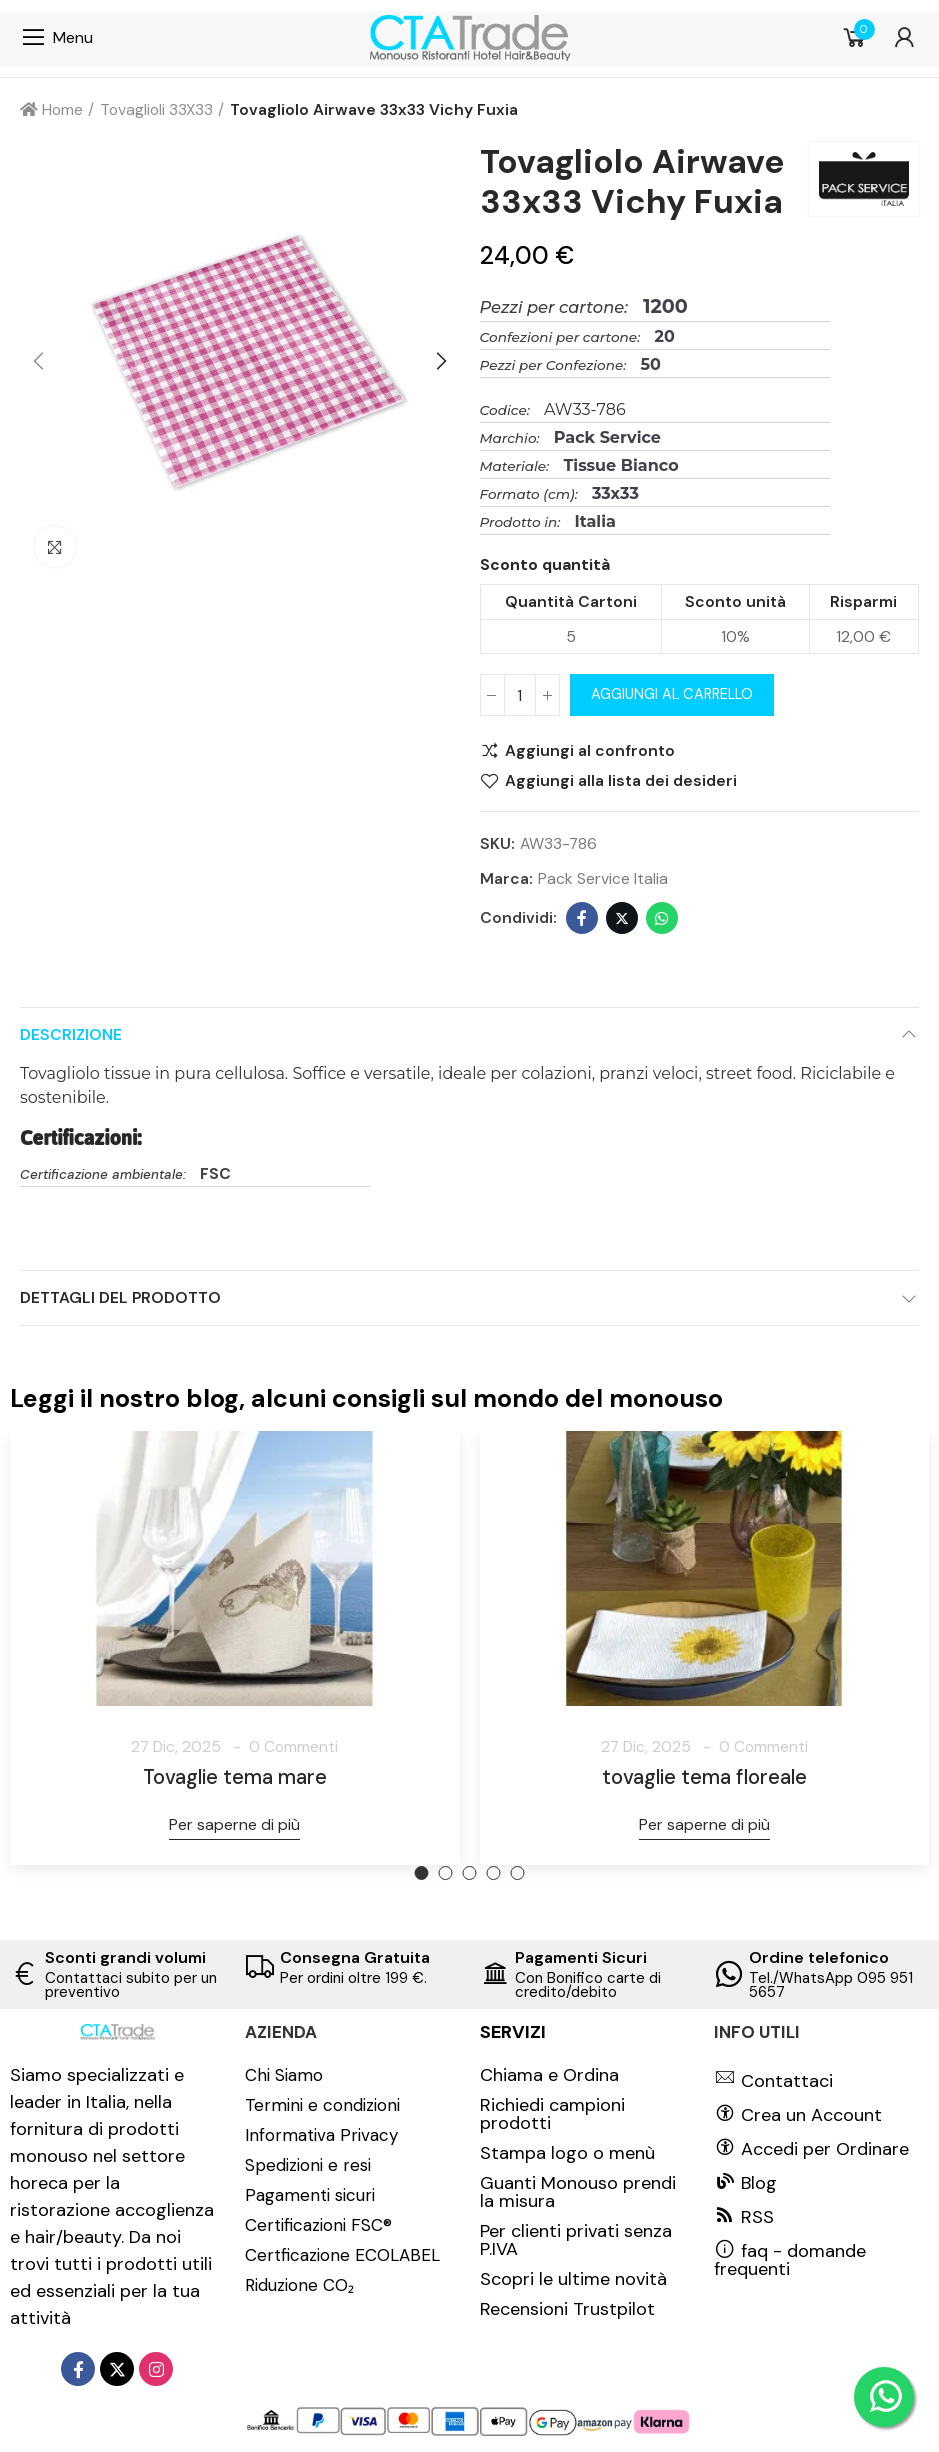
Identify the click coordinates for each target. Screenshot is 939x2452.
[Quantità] (520, 695)
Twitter (622, 918)
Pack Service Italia (603, 878)
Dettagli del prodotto (120, 1297)
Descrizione (71, 1034)
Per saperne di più (234, 1824)
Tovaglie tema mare (235, 1777)
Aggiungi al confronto (590, 751)
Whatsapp (662, 918)
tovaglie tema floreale (704, 1777)
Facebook (582, 918)
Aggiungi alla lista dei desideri (621, 781)
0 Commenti (293, 1746)
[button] (40, 362)
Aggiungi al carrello (672, 694)
